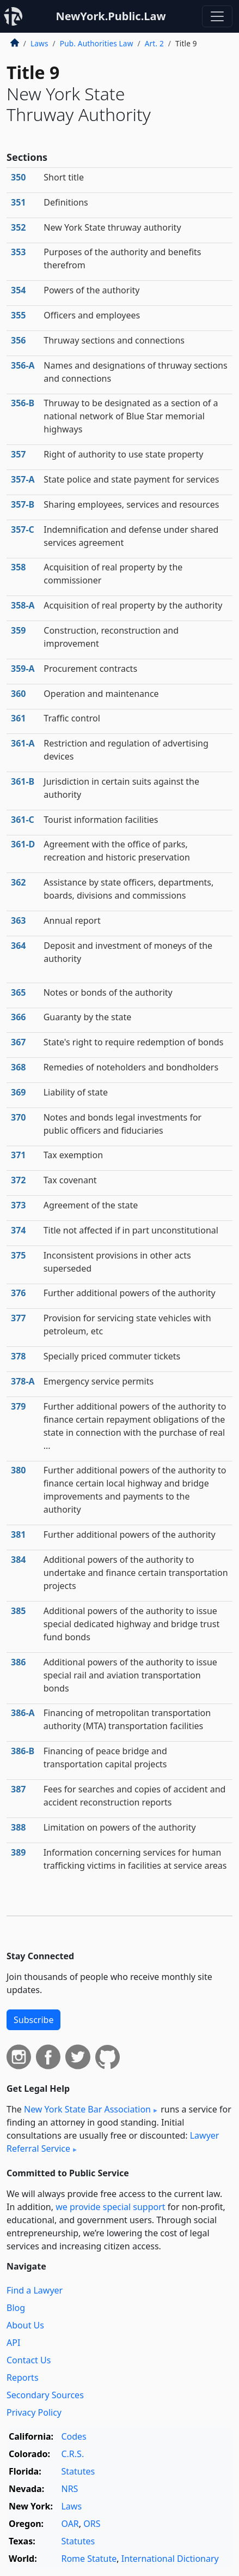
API (13, 2343)
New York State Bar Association (87, 2109)
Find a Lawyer (35, 2290)
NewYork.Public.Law (111, 16)
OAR (69, 2524)
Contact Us (29, 2360)
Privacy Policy (34, 2412)
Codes (73, 2436)
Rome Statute (89, 2559)
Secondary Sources (45, 2395)
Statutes (78, 2471)
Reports (23, 2378)
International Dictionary (170, 2559)
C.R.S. (72, 2454)
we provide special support (110, 2207)
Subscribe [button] (33, 2020)
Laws (39, 43)
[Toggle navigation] (217, 16)
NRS (69, 2489)
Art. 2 (154, 43)
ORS (91, 2524)
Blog (16, 2308)
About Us (25, 2325)
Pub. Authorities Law (96, 43)
